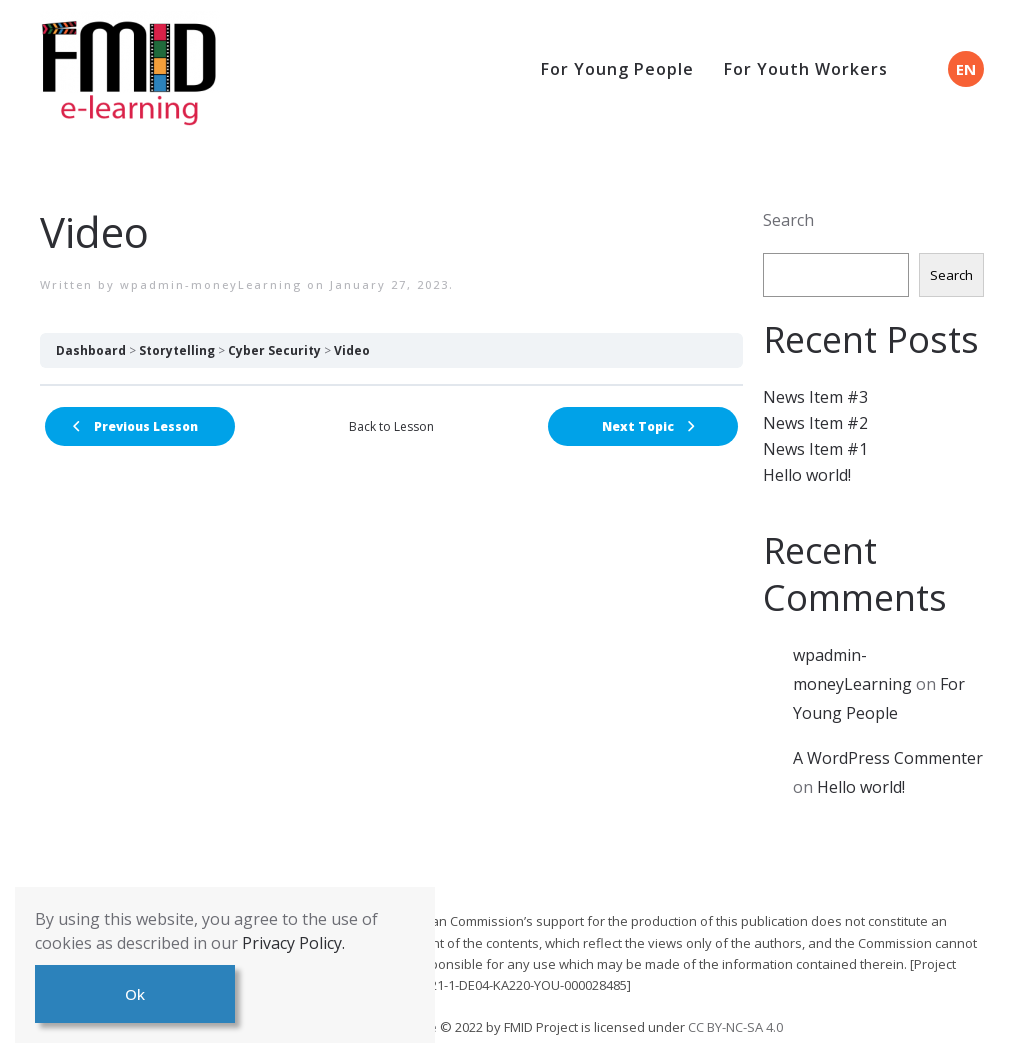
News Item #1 (815, 449)
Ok (135, 994)
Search (788, 220)
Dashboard (91, 350)
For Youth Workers (806, 69)
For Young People (617, 69)
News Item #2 (815, 423)
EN (966, 69)
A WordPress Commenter (888, 758)
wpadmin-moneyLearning (211, 284)
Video (352, 350)
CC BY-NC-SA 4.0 (735, 1027)
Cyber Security (274, 350)
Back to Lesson (391, 426)
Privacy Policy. (293, 943)
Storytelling (177, 350)
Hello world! (807, 475)
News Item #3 (815, 397)
